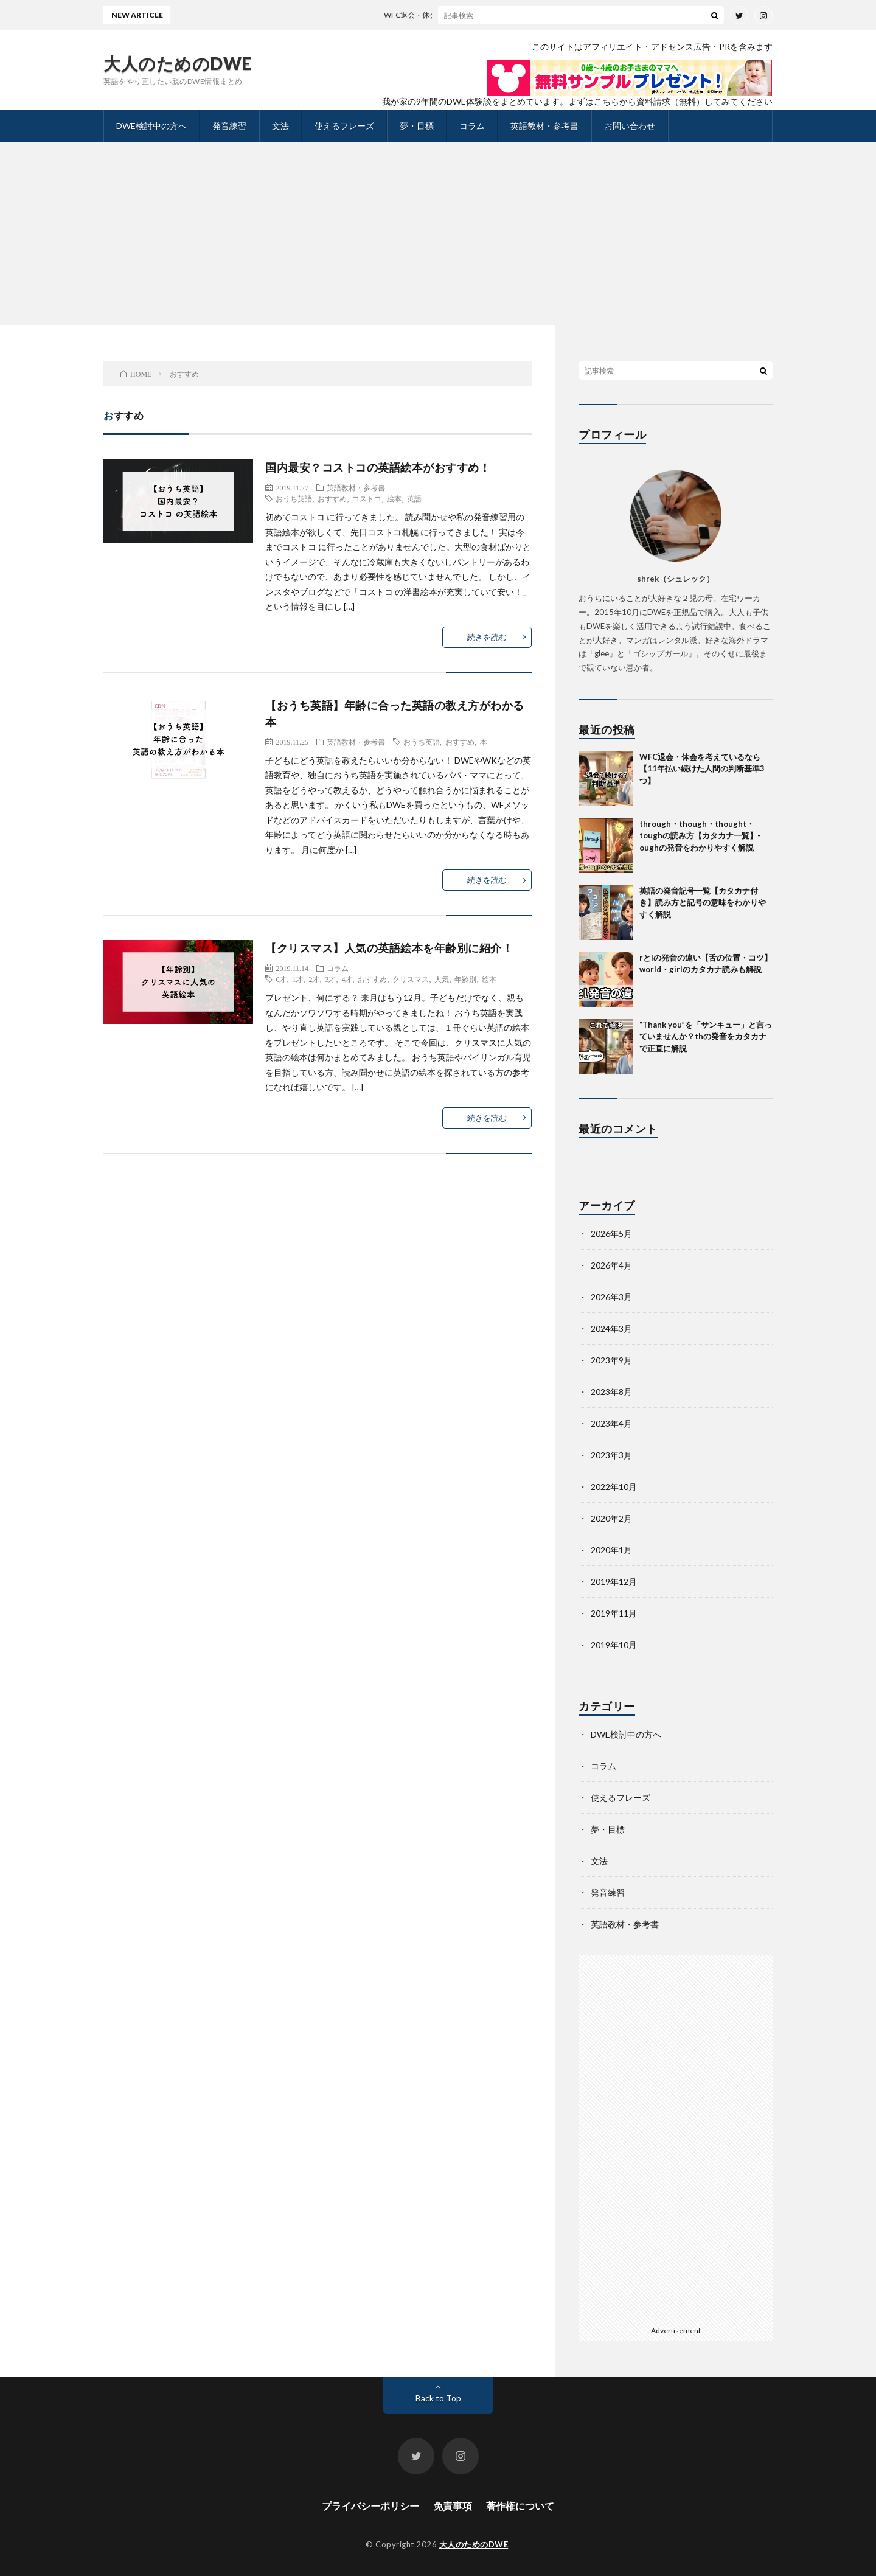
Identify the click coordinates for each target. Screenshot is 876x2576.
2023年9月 (611, 1360)
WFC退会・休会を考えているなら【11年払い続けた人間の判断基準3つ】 (512, 14)
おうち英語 (294, 498)
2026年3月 (611, 1297)
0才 (281, 979)
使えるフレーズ (344, 125)
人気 (441, 979)
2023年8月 (611, 1392)
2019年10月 (614, 1645)
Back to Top (438, 2398)
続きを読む (487, 637)
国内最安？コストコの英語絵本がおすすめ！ (377, 467)
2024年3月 (611, 1328)
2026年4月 (611, 1265)
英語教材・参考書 (544, 125)
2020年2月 (611, 1518)
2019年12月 (614, 1581)
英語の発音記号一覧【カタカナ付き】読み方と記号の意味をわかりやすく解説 (702, 902)
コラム (472, 125)
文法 (280, 125)
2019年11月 (614, 1613)
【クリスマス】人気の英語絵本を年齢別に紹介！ (389, 948)
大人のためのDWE (177, 63)
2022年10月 (614, 1486)
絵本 (394, 498)
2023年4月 (611, 1423)
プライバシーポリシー (370, 2506)
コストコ (366, 498)
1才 (297, 979)
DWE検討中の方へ (151, 125)
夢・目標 (417, 125)
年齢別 (465, 979)
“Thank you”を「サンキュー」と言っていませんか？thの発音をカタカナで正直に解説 (705, 1036)
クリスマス (410, 979)
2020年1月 (611, 1550)
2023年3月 (611, 1455)
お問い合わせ (629, 125)
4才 (346, 979)
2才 (313, 979)
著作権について (520, 2506)
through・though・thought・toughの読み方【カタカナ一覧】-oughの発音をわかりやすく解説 (699, 835)
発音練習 (229, 125)
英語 (414, 498)
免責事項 (452, 2506)
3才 (330, 979)
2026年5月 (611, 1233)
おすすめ (332, 498)
